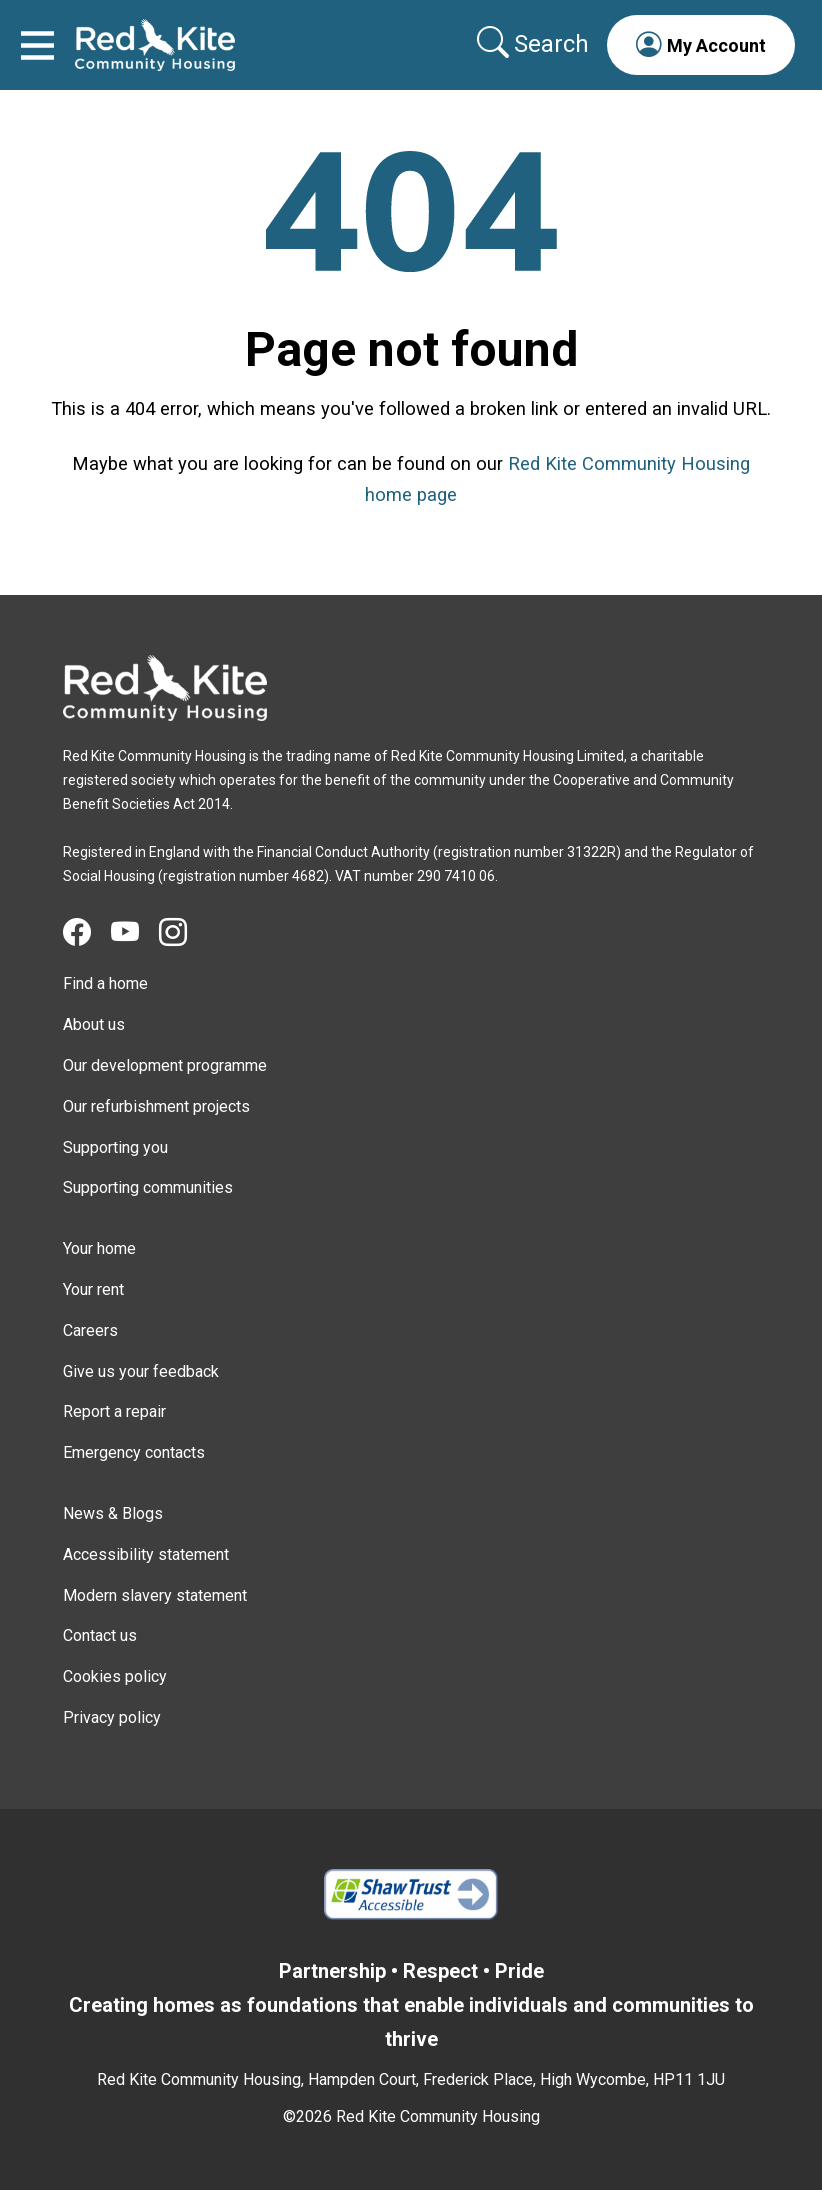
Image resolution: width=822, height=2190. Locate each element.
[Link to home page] (155, 45)
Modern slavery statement (155, 1595)
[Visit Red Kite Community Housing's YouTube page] (135, 933)
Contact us (100, 1635)
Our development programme (165, 1065)
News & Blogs (113, 1513)
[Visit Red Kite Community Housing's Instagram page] (183, 933)
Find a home (105, 983)
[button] (701, 45)
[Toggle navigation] (37, 45)
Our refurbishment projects (156, 1106)
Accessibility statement (146, 1554)
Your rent (93, 1289)
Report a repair (114, 1411)
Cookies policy (115, 1676)
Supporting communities (148, 1187)
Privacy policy (112, 1717)
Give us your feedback (141, 1371)
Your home (99, 1248)
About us (94, 1024)
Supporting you (115, 1147)
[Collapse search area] (535, 44)
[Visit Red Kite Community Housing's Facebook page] (87, 933)
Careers (90, 1330)
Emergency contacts (134, 1452)
